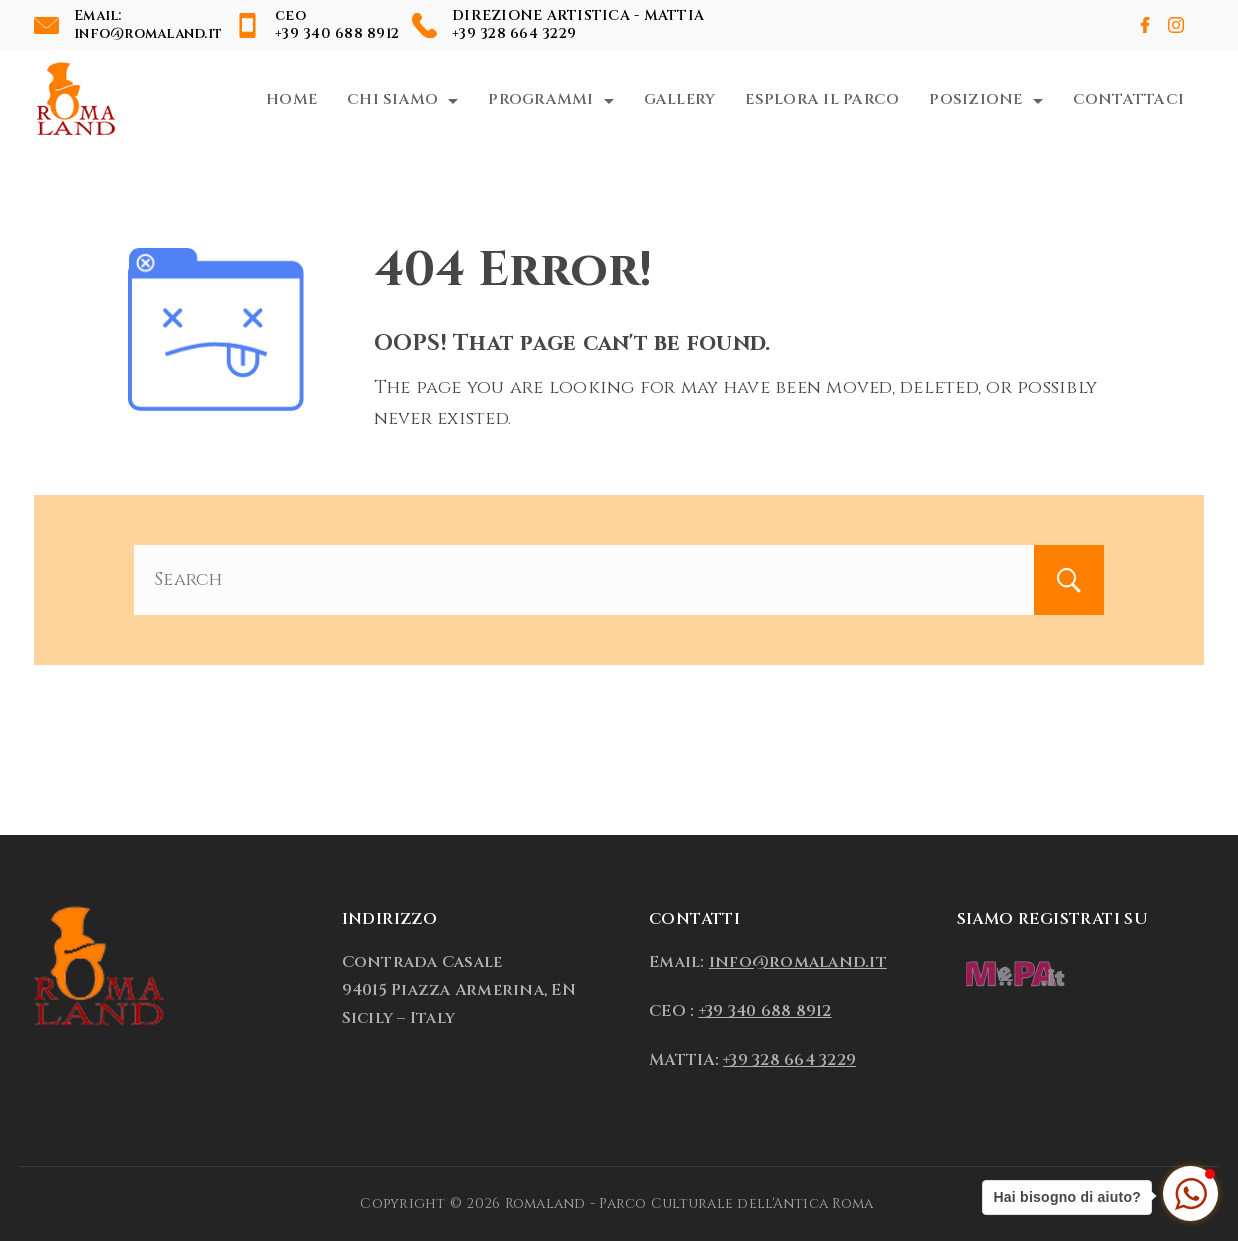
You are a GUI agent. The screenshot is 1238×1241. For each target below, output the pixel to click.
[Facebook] (1145, 25)
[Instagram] (1176, 25)
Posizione (985, 99)
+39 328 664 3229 (514, 33)
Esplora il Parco (822, 99)
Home (291, 99)
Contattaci (1129, 99)
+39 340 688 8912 (337, 33)
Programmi (550, 99)
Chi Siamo (402, 99)
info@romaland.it (148, 33)
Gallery (680, 99)
